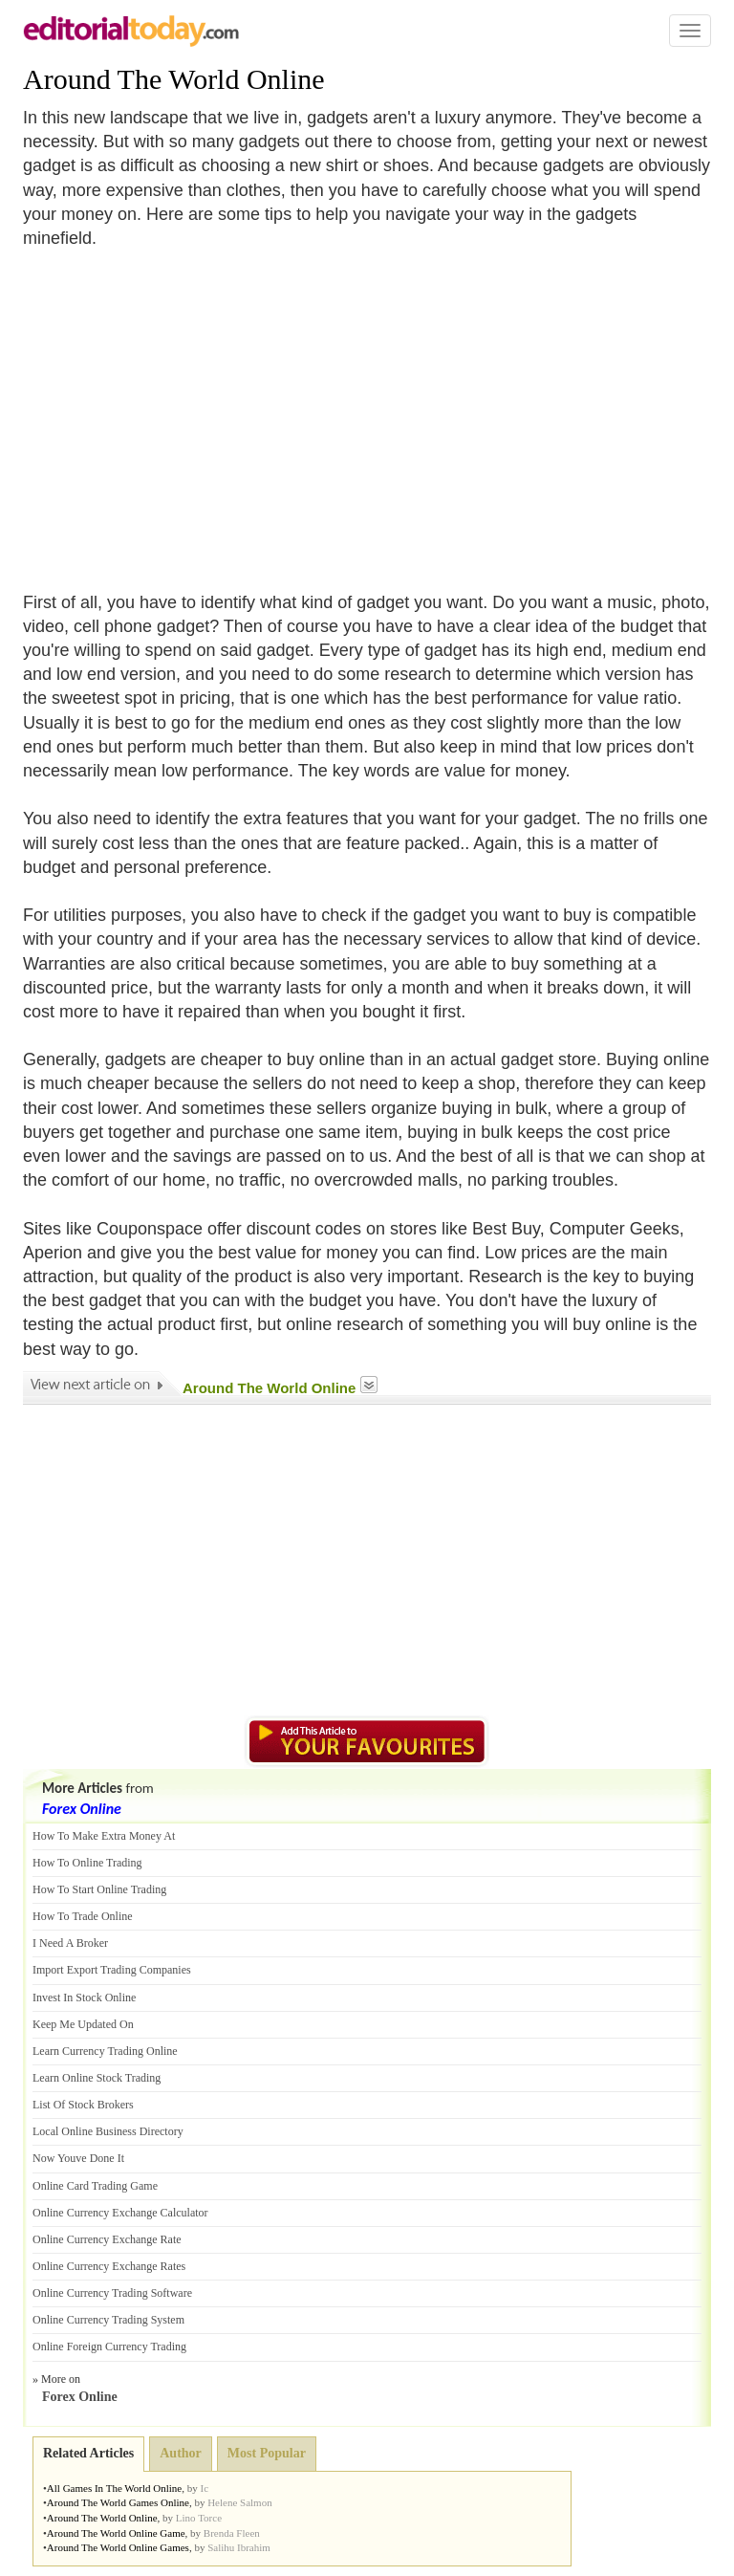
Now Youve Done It (78, 2158)
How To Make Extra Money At (103, 1836)
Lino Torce (199, 2517)
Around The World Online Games (118, 2547)
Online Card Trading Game (95, 2186)
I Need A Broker (70, 1943)
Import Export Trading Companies (111, 1969)
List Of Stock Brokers (83, 2104)
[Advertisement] (183, 408)
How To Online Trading (87, 1862)
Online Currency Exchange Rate (107, 2239)
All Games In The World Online (114, 2488)
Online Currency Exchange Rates (108, 2266)
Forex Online (81, 1809)
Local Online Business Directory (108, 2131)
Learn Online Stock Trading (96, 2078)
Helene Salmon (239, 2502)
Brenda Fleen (232, 2533)
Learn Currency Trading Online (105, 2051)
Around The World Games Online (118, 2502)
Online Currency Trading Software (112, 2293)
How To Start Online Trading (99, 1889)
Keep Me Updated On (83, 2024)
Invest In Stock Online (84, 1997)
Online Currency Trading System (108, 2319)
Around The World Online (174, 79)
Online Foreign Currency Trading (109, 2346)
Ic (205, 2488)
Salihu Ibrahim (238, 2547)
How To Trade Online (82, 1916)
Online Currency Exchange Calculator (120, 2212)
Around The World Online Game (116, 2533)
